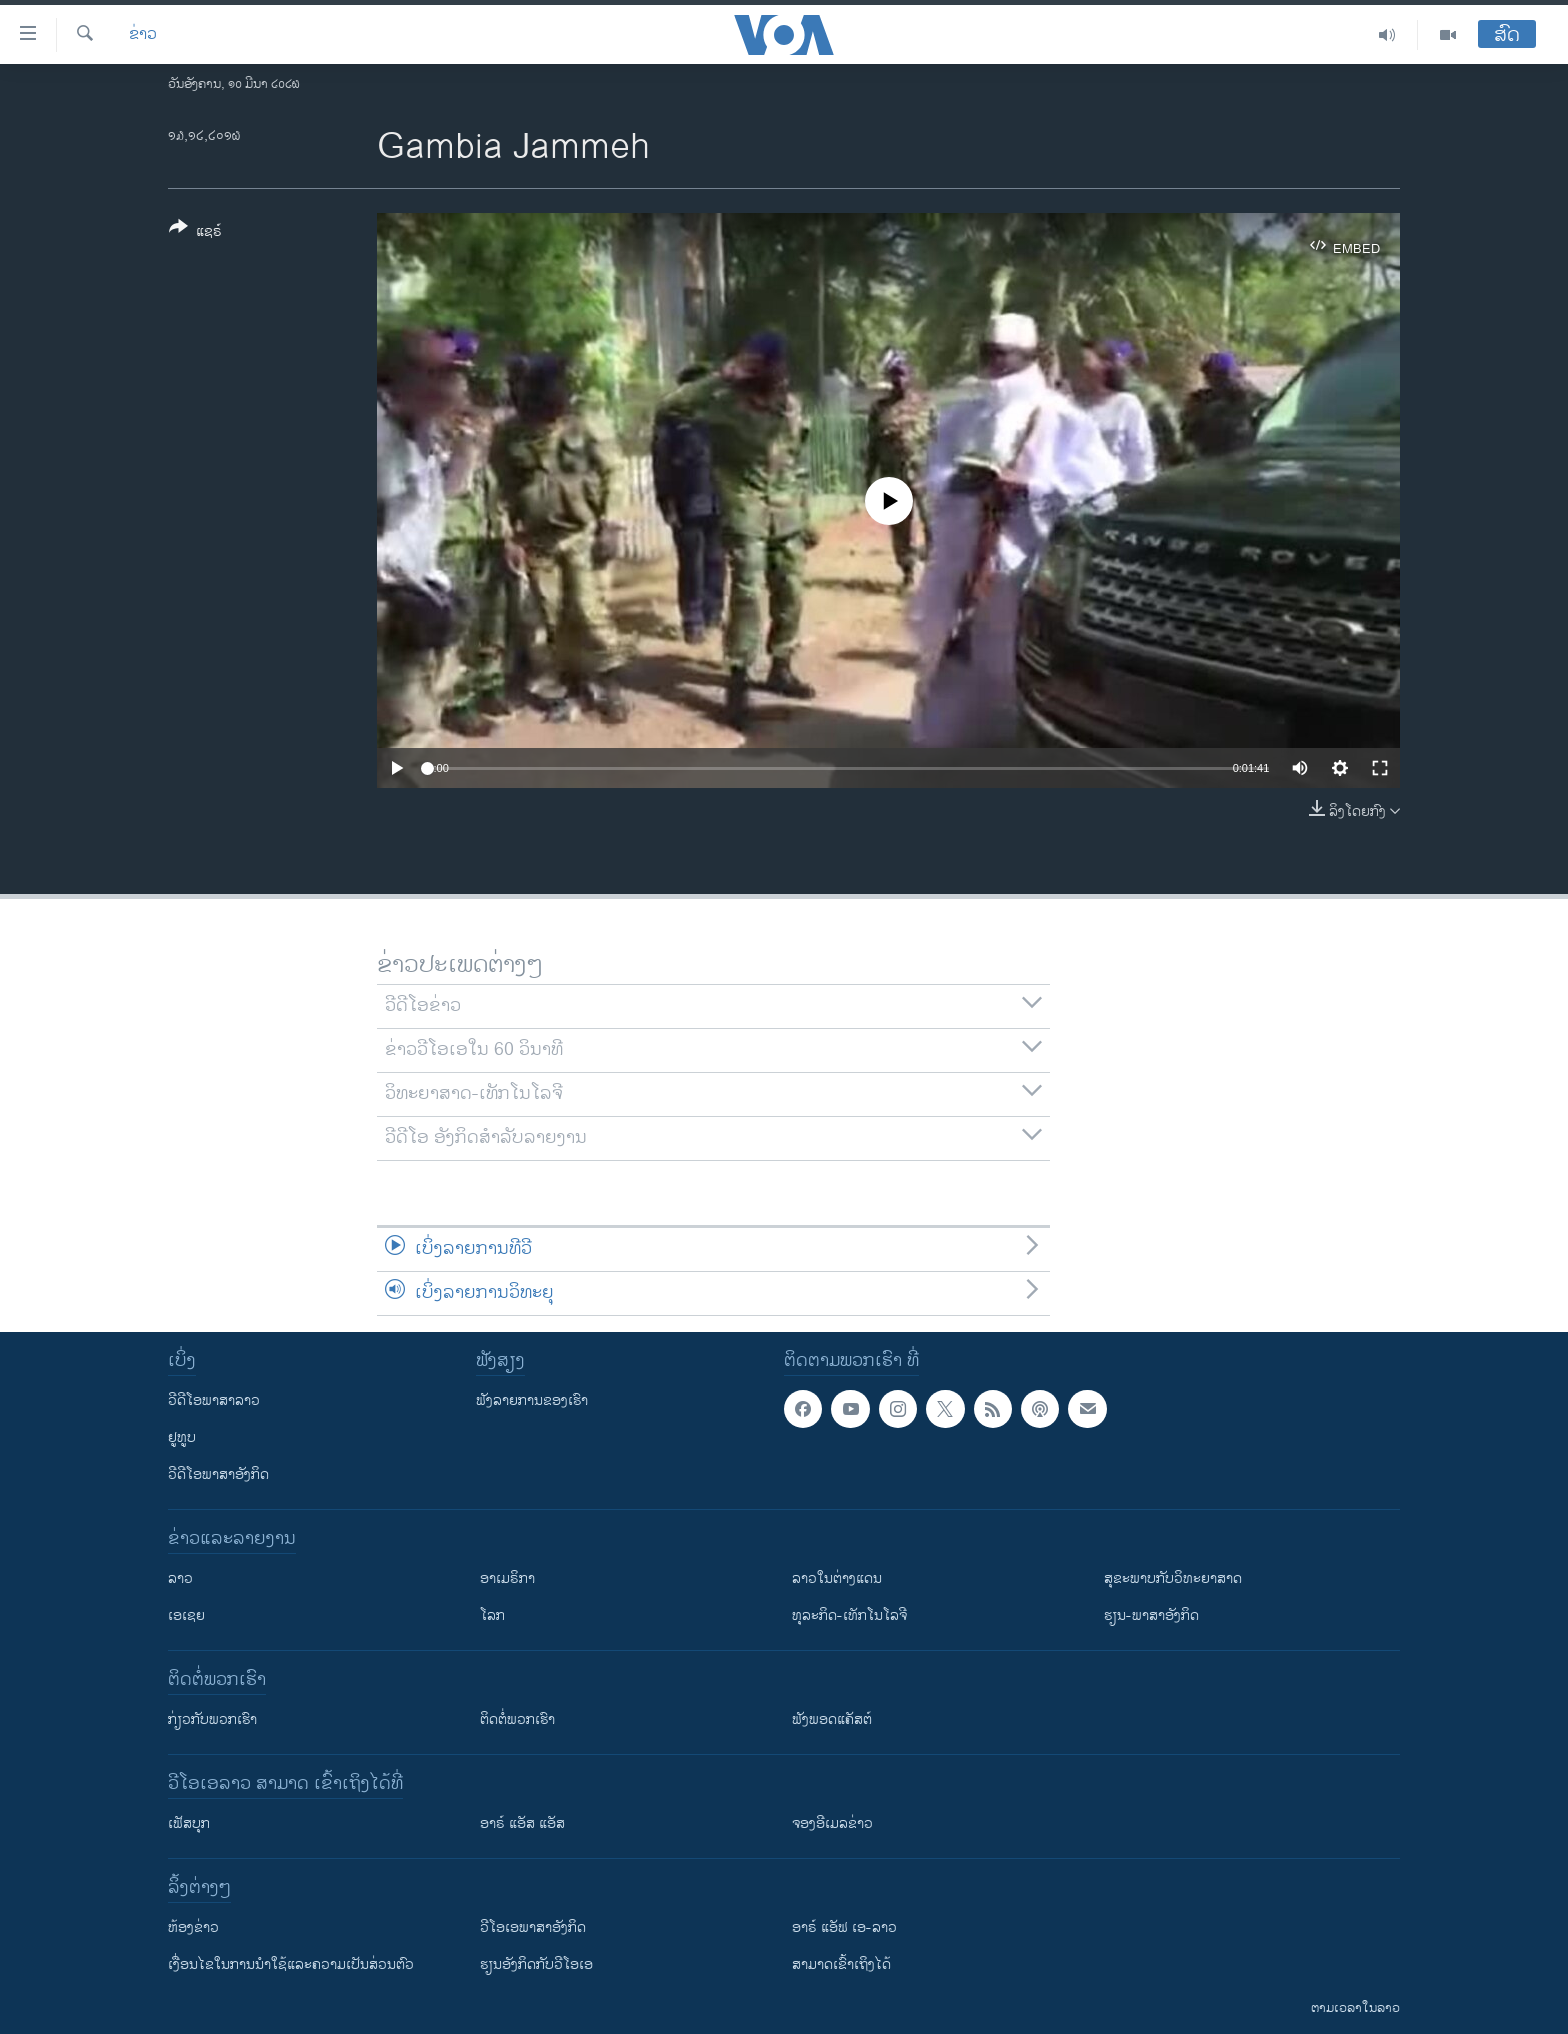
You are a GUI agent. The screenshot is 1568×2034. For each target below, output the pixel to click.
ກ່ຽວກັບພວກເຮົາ (212, 1719)
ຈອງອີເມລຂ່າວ (832, 1823)
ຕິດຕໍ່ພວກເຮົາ (517, 1719)
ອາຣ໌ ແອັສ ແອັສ (522, 1823)
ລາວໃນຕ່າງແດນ (837, 1578)
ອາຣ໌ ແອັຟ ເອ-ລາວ (844, 1927)
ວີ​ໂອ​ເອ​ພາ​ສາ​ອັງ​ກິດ (533, 1927)
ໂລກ (492, 1615)
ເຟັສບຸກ (189, 1823)
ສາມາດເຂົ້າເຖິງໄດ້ (841, 1964)
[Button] (195, 233)
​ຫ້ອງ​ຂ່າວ (193, 1927)
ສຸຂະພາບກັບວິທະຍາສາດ (1173, 1578)
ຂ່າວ (143, 35)
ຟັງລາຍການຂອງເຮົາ (532, 1400)
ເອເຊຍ (186, 1615)
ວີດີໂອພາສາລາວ (214, 1400)
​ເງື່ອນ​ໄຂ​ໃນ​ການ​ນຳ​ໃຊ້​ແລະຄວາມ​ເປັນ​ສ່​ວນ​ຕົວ (291, 1964)
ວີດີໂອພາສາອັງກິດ (218, 1474)
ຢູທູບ (182, 1437)
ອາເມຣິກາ (507, 1578)
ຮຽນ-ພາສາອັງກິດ (1151, 1615)
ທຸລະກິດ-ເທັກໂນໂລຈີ (849, 1615)
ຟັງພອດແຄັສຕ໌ (832, 1719)
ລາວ (180, 1578)
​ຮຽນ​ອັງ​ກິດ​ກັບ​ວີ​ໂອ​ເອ (536, 1964)
